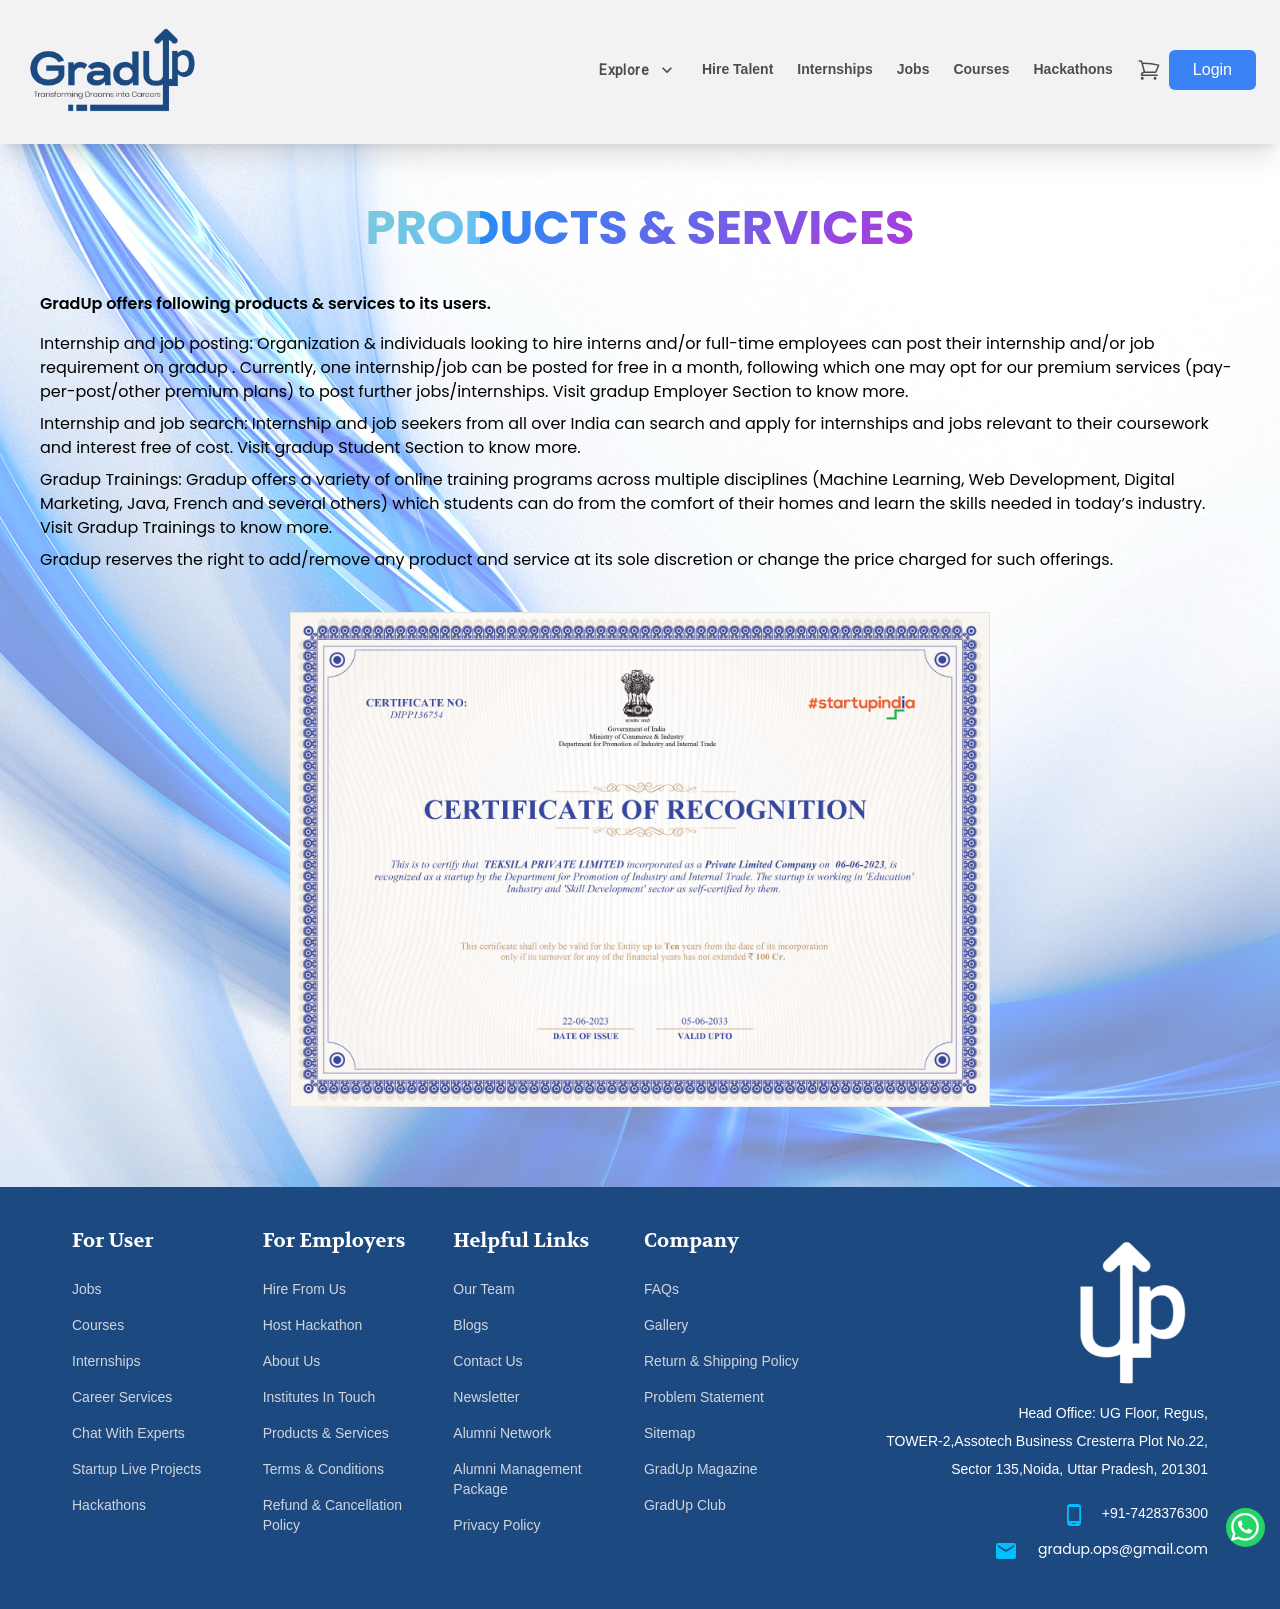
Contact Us (487, 1361)
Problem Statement (704, 1397)
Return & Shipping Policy (721, 1361)
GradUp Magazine (701, 1469)
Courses (981, 69)
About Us (292, 1361)
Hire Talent (737, 69)
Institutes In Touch (319, 1397)
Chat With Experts (128, 1433)
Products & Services (326, 1433)
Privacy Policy (496, 1525)
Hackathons (1072, 69)
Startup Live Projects (136, 1469)
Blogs (470, 1325)
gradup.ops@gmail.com (1123, 1549)
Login (1212, 69)
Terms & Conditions (323, 1469)
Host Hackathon (313, 1325)
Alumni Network (502, 1433)
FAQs (661, 1289)
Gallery (666, 1325)
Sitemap (669, 1433)
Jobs (913, 69)
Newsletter (486, 1397)
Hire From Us (304, 1289)
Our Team (483, 1289)
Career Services (122, 1397)
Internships (834, 69)
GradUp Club (685, 1505)
